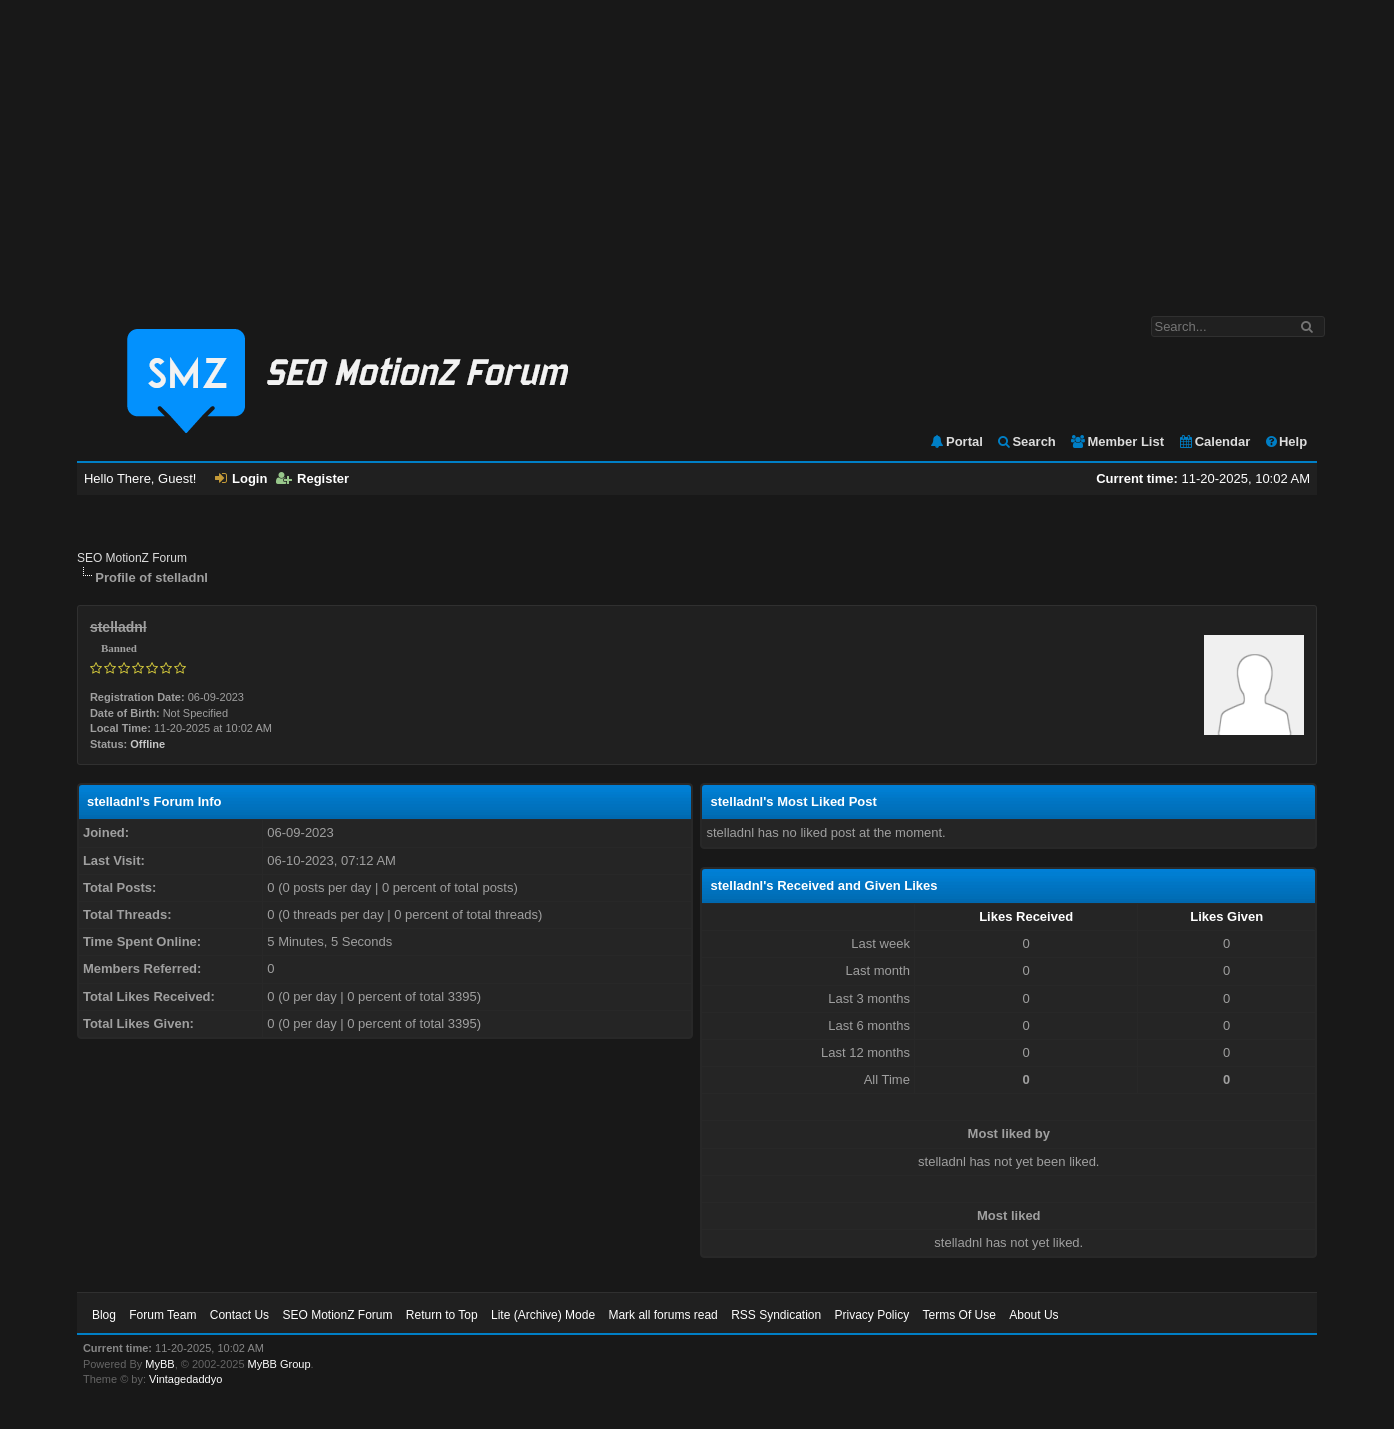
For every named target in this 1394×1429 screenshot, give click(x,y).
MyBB (159, 1364)
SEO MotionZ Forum (132, 558)
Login (241, 478)
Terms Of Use (959, 1315)
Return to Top (442, 1315)
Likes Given (1226, 916)
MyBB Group (279, 1364)
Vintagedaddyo (185, 1379)
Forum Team (162, 1315)
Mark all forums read (662, 1315)
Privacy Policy (872, 1315)
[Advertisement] (697, 148)
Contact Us (239, 1315)
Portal (956, 441)
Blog (104, 1315)
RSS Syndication (776, 1315)
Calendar (1214, 441)
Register (312, 478)
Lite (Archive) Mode (543, 1315)
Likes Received (1026, 916)
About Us (1033, 1315)
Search (1025, 441)
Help (1285, 441)
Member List (1116, 441)
